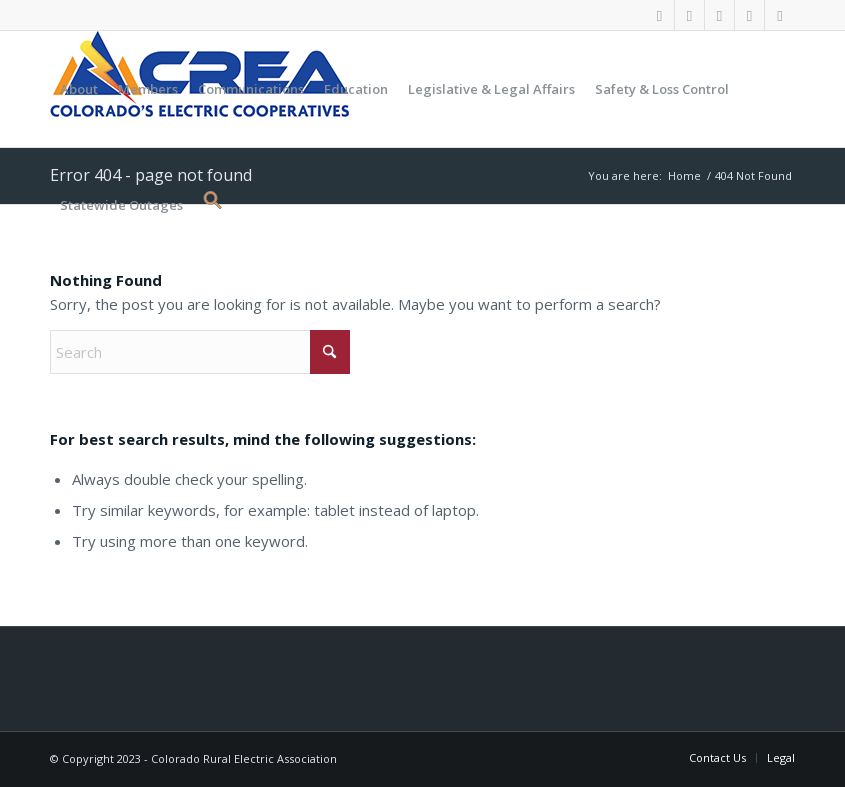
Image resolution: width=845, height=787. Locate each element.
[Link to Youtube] (719, 15)
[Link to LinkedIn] (749, 15)
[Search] (200, 352)
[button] (208, 205)
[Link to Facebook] (659, 15)
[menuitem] (79, 89)
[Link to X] (689, 15)
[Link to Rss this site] (780, 15)
